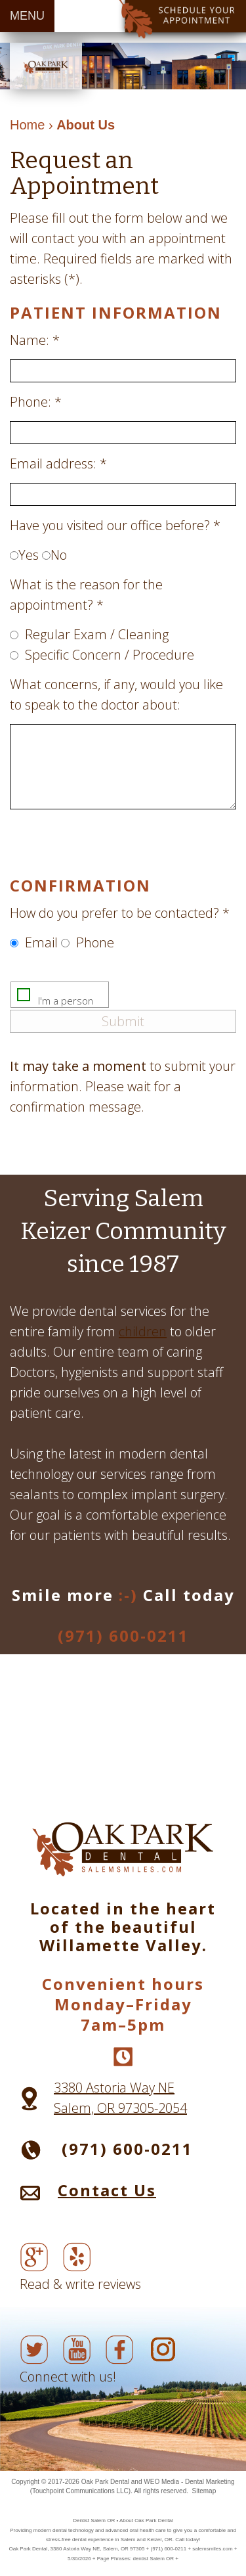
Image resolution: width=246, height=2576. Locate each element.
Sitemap (204, 2491)
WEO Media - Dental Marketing (189, 2481)
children (143, 1331)
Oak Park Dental (105, 2481)
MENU (27, 15)
